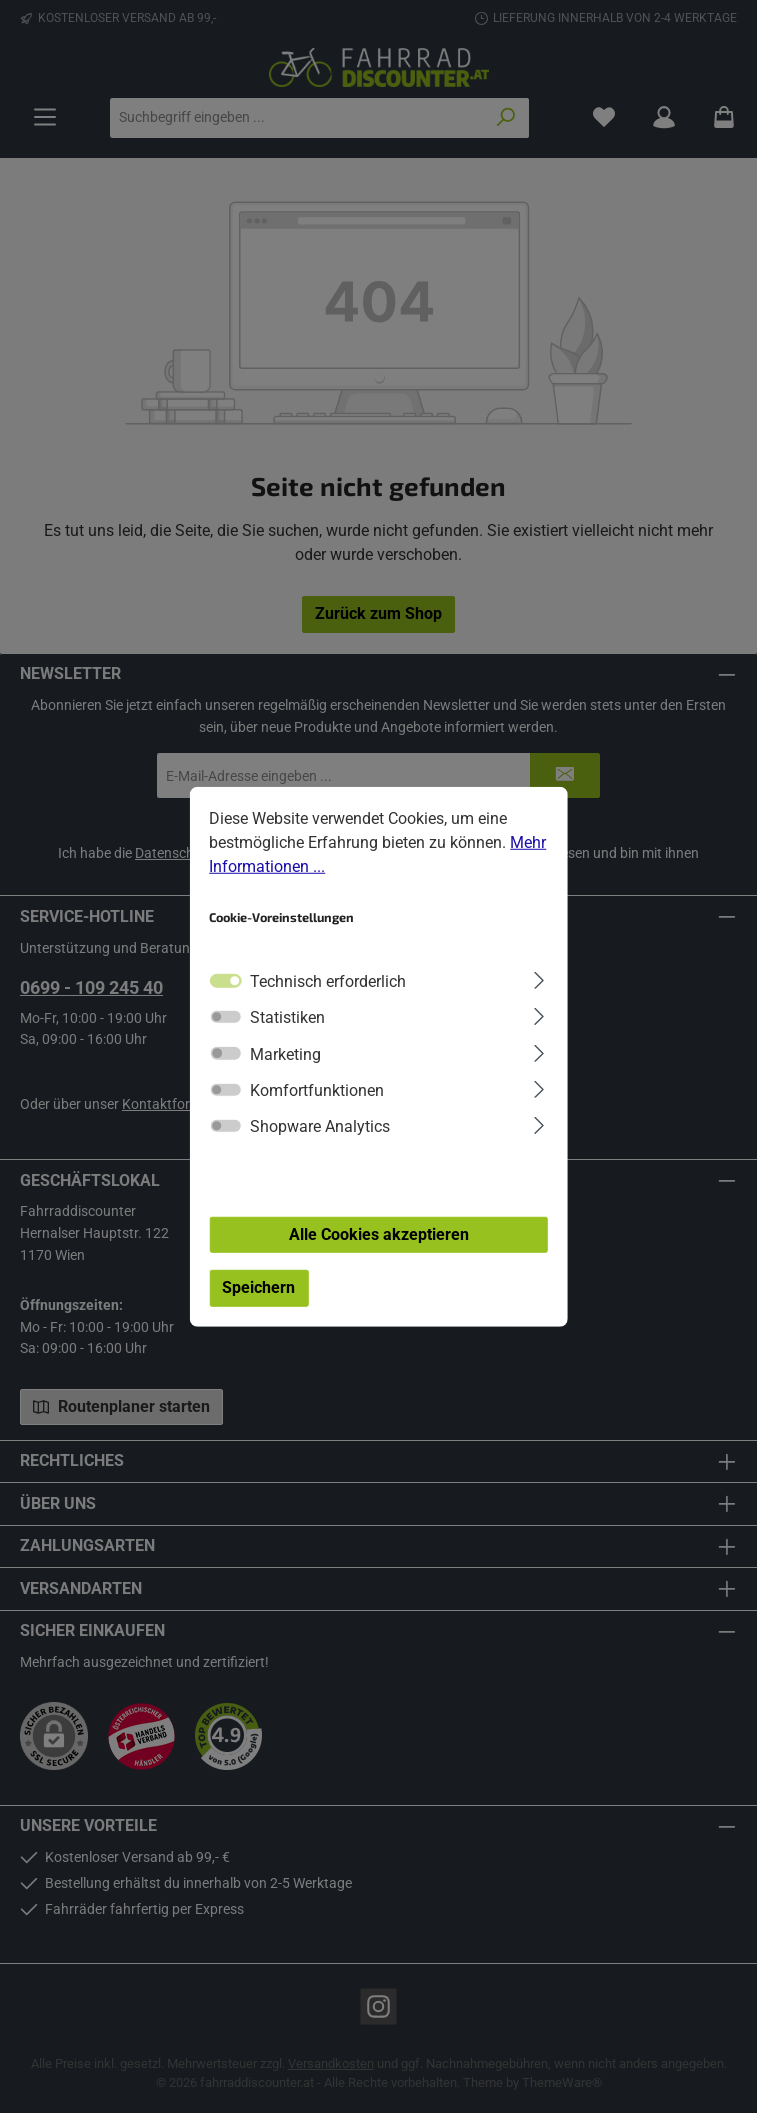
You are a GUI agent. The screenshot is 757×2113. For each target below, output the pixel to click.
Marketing (285, 1053)
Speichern (258, 1287)
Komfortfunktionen (317, 1090)
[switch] (225, 1017)
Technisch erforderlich (328, 981)
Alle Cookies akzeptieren (379, 1233)
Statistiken (287, 1017)
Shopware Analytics (320, 1126)
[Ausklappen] (538, 978)
